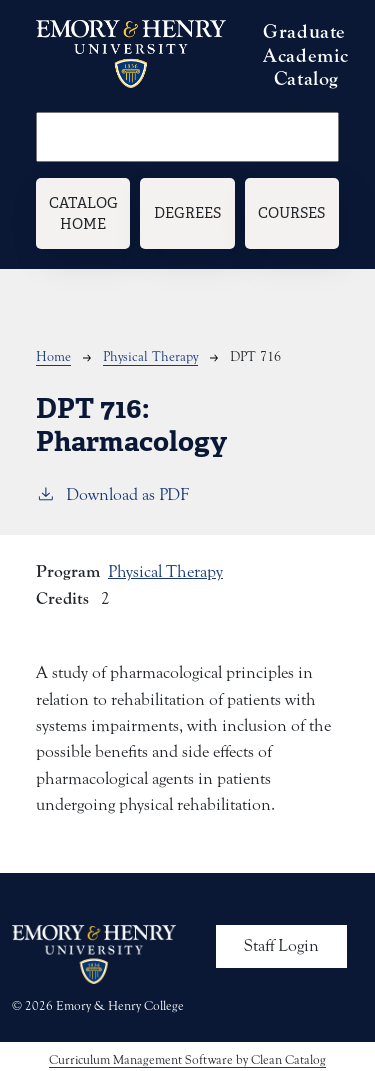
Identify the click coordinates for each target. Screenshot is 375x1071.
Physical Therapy (150, 357)
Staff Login (281, 946)
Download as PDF (112, 493)
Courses (291, 212)
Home (53, 357)
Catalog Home (83, 213)
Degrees (187, 212)
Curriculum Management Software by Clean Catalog (187, 1059)
